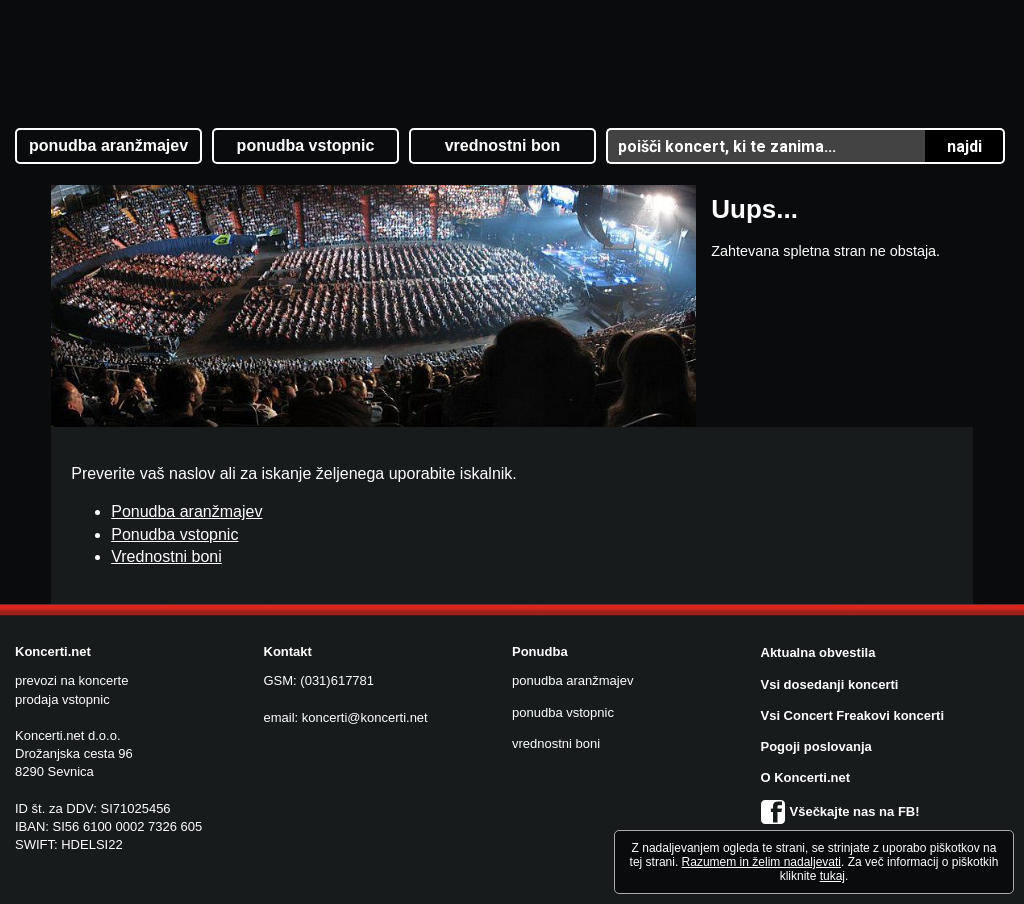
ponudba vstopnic (563, 712)
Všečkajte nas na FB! (840, 811)
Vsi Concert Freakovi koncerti (853, 715)
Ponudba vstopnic (174, 534)
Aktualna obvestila (818, 652)
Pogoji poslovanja (816, 746)
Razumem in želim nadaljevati (761, 862)
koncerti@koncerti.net (365, 717)
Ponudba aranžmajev (186, 511)
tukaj (832, 876)
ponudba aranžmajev (572, 680)
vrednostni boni (556, 743)
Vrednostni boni (166, 556)
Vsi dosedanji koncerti (830, 684)
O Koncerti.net (806, 777)
